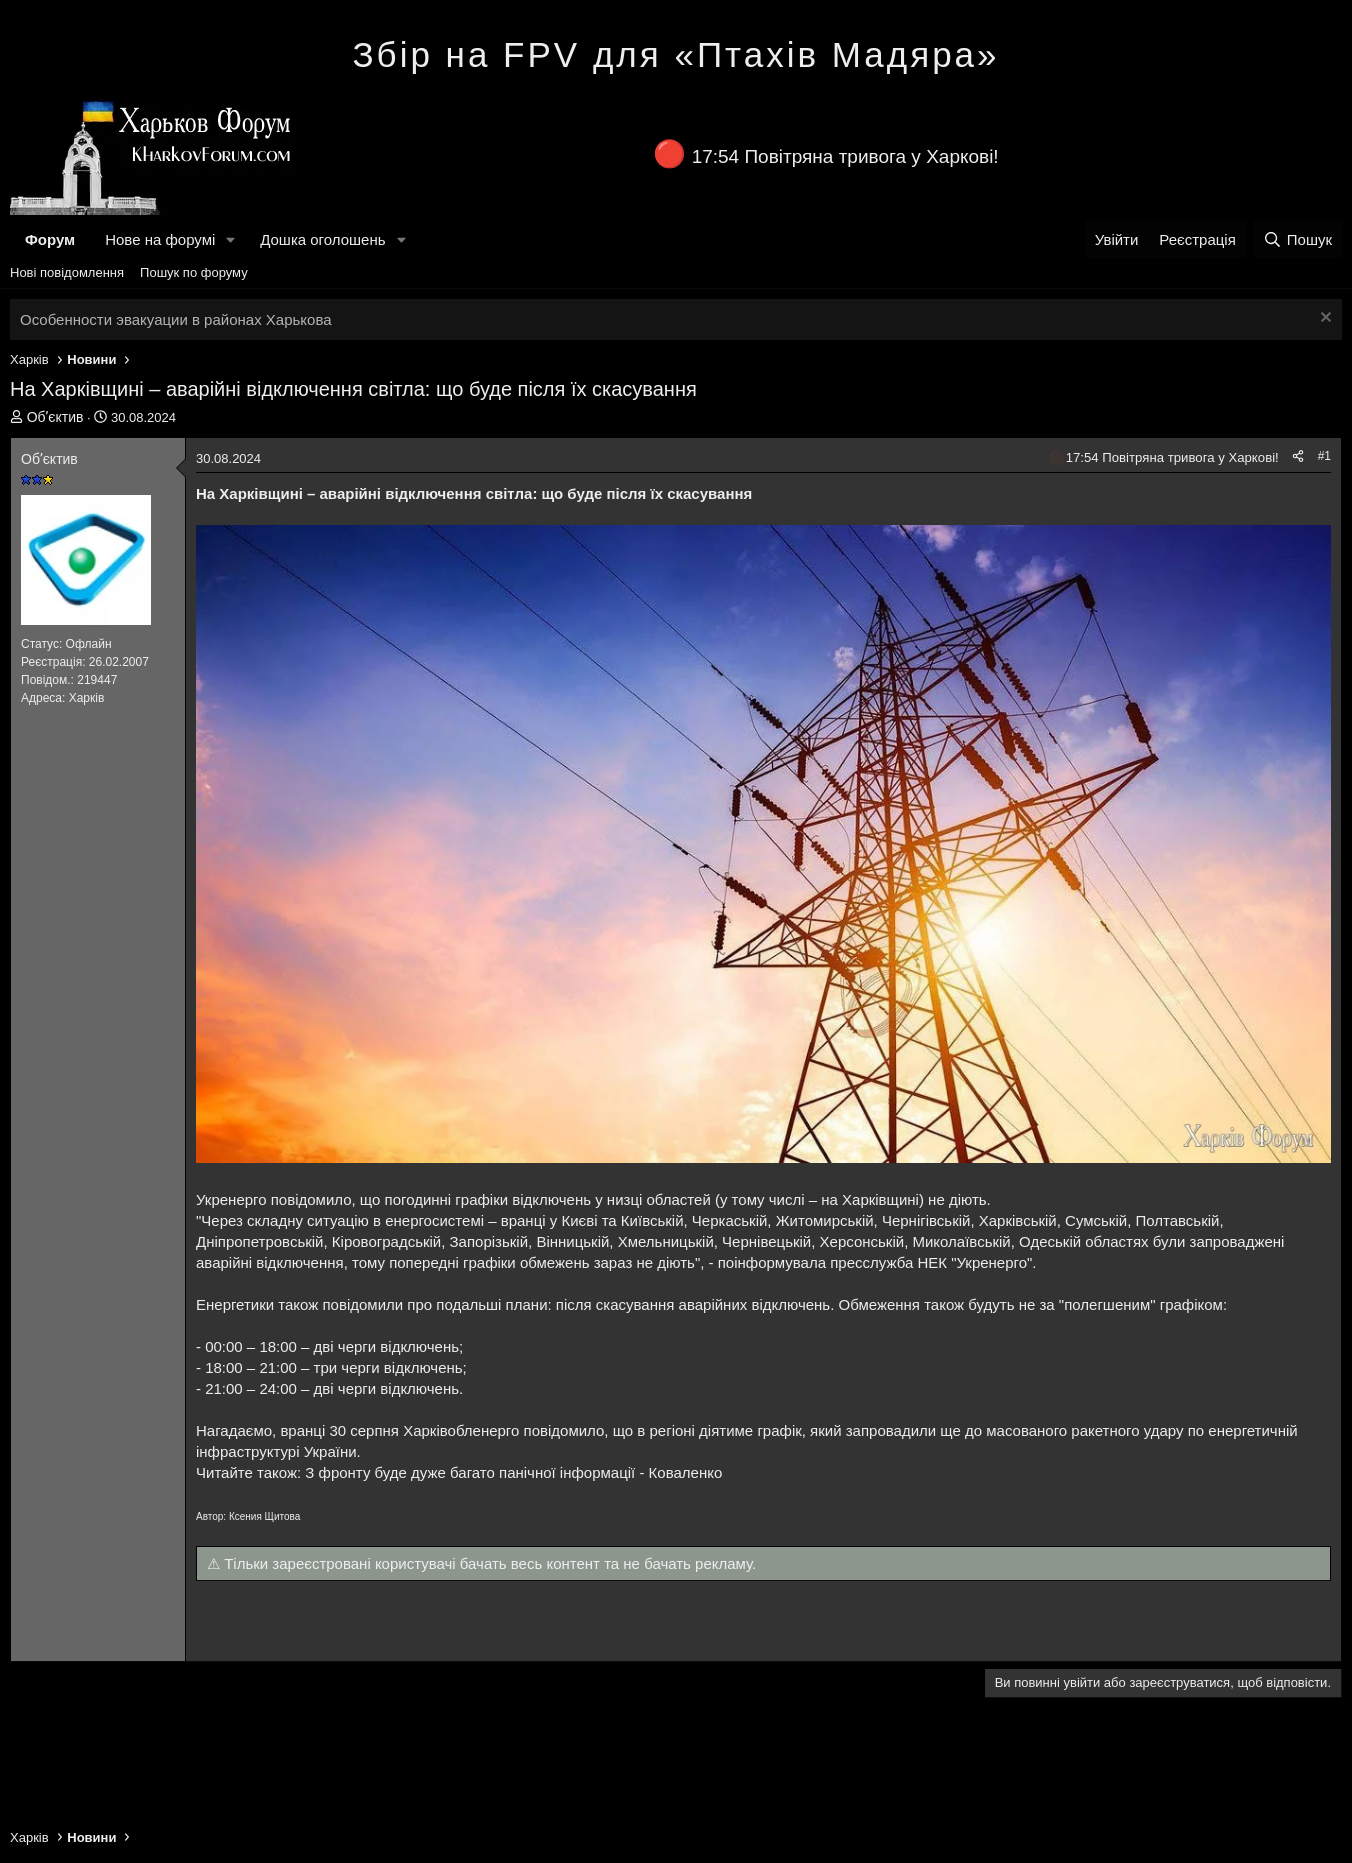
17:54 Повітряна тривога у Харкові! (845, 156)
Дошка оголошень (322, 239)
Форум (50, 239)
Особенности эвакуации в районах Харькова (176, 319)
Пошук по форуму (194, 272)
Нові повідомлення (67, 272)
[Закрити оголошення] (1323, 319)
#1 (1324, 456)
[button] (231, 239)
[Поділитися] (1298, 456)
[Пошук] (1297, 239)
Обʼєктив (55, 417)
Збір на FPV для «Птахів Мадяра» (675, 54)
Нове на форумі (160, 239)
